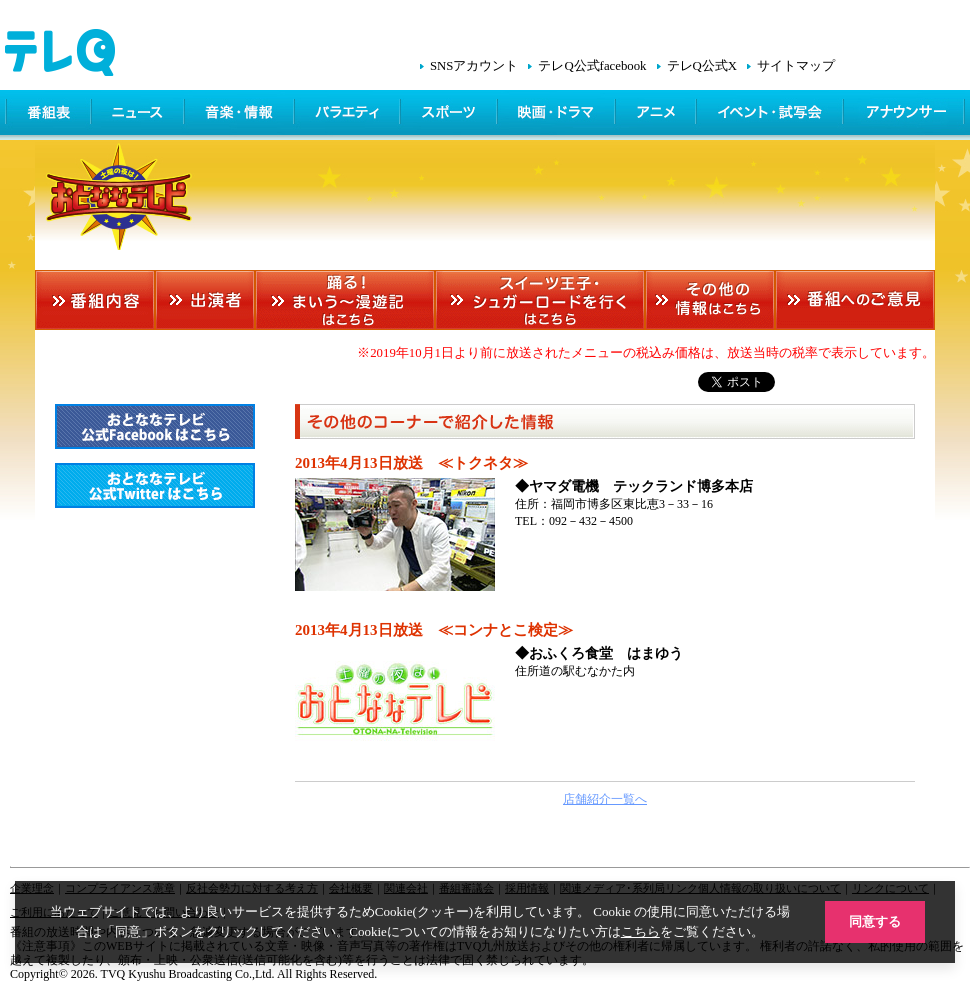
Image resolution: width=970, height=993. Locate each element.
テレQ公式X (702, 66)
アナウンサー (905, 115)
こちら (640, 931)
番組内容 (95, 300)
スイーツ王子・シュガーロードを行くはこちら (540, 300)
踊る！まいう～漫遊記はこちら (345, 300)
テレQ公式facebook (592, 66)
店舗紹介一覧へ (605, 799)
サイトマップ (796, 66)
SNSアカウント (474, 66)
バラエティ (349, 115)
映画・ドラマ (558, 115)
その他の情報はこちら (710, 300)
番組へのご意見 (855, 300)
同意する (875, 921)
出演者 (205, 300)
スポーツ (450, 115)
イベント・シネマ (771, 115)
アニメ (657, 115)
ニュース (139, 115)
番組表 (49, 115)
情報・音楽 (241, 115)
